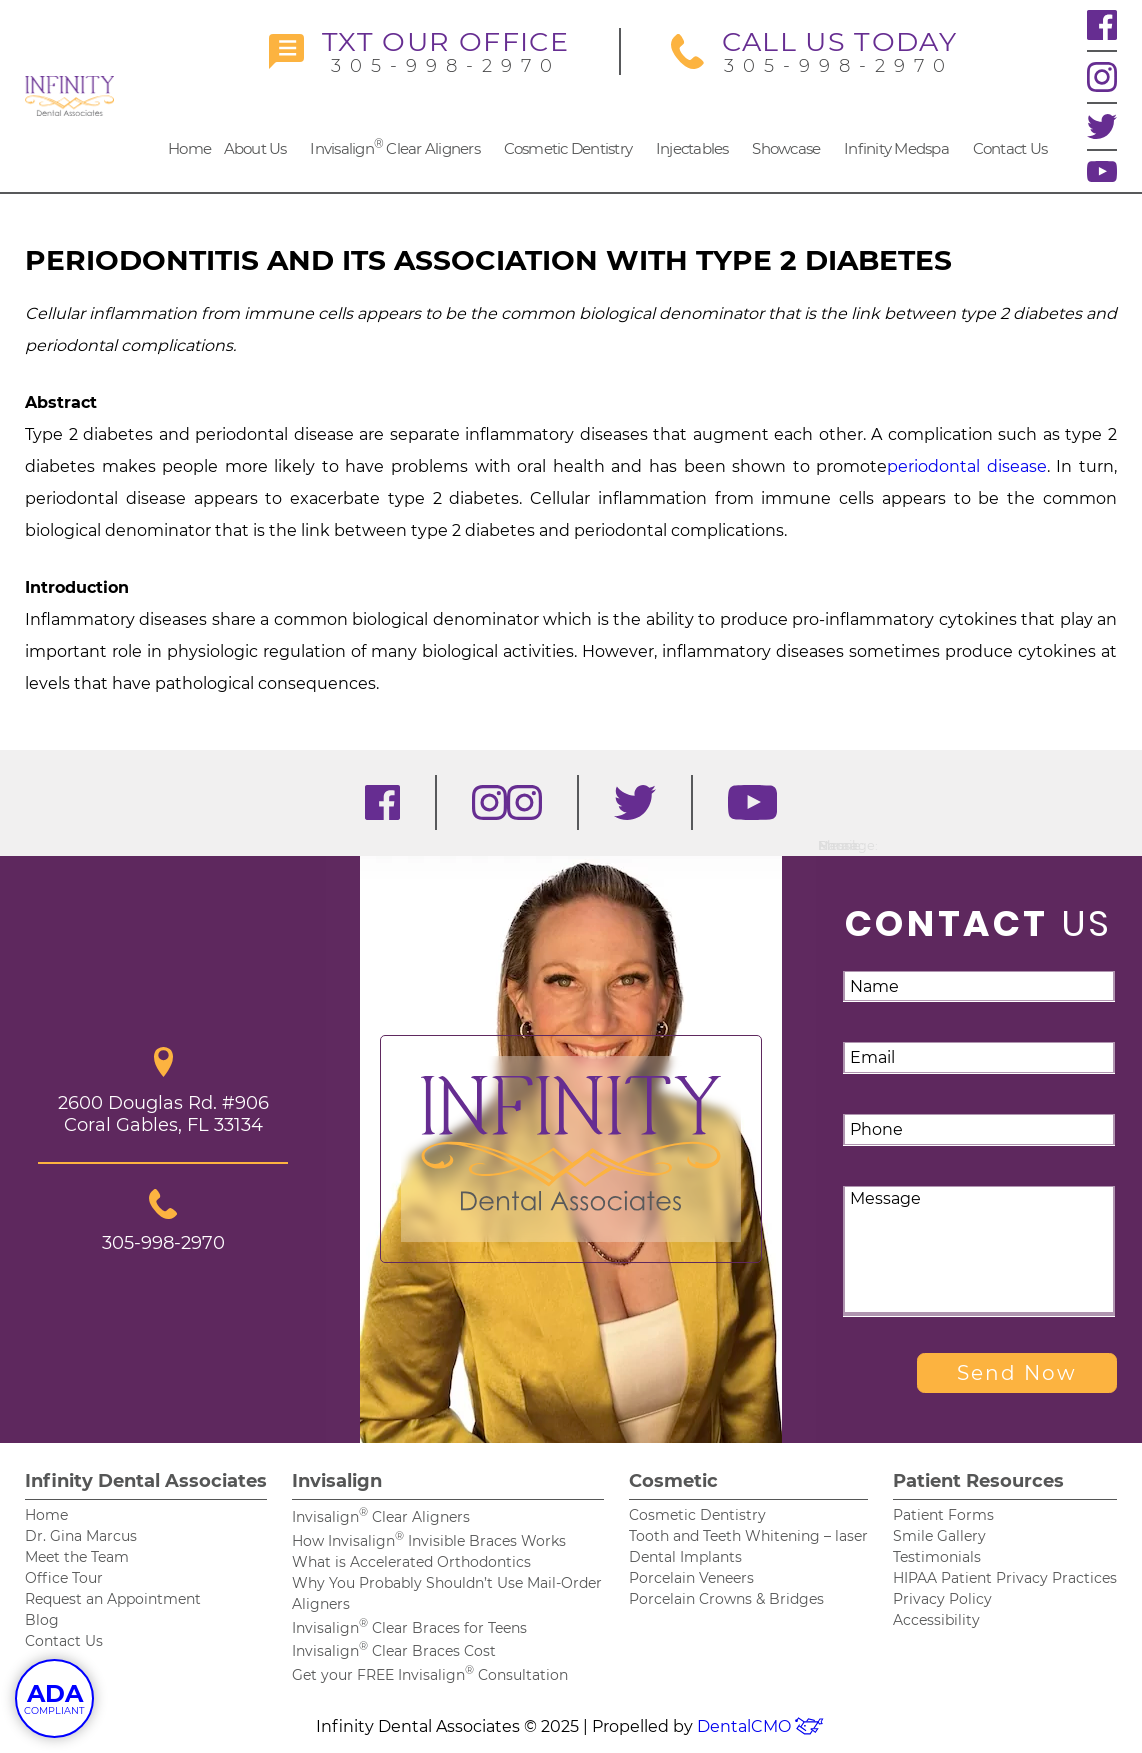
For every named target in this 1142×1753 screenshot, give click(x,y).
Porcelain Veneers (691, 1578)
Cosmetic (673, 1481)
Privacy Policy (942, 1599)
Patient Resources (978, 1481)
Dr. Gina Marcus (81, 1536)
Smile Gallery (939, 1536)
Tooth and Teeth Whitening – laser (748, 1536)
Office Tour (64, 1578)
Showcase (786, 148)
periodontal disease (967, 466)
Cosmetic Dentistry (568, 148)
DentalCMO (761, 1726)
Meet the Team (77, 1557)
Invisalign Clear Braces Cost (394, 1651)
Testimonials (937, 1557)
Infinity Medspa (896, 148)
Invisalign (337, 1481)
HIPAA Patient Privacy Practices (1005, 1578)
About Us (255, 148)
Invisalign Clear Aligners (395, 147)
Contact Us (1010, 148)
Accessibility (936, 1620)
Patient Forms (943, 1515)
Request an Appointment (113, 1599)
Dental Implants (685, 1557)
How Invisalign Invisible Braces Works (429, 1541)
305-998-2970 (419, 51)
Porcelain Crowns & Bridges (726, 1599)
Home (189, 148)
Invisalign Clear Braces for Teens (409, 1628)
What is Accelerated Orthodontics (411, 1562)
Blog (42, 1620)
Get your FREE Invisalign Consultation (430, 1675)
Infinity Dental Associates (146, 1481)
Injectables (692, 148)
